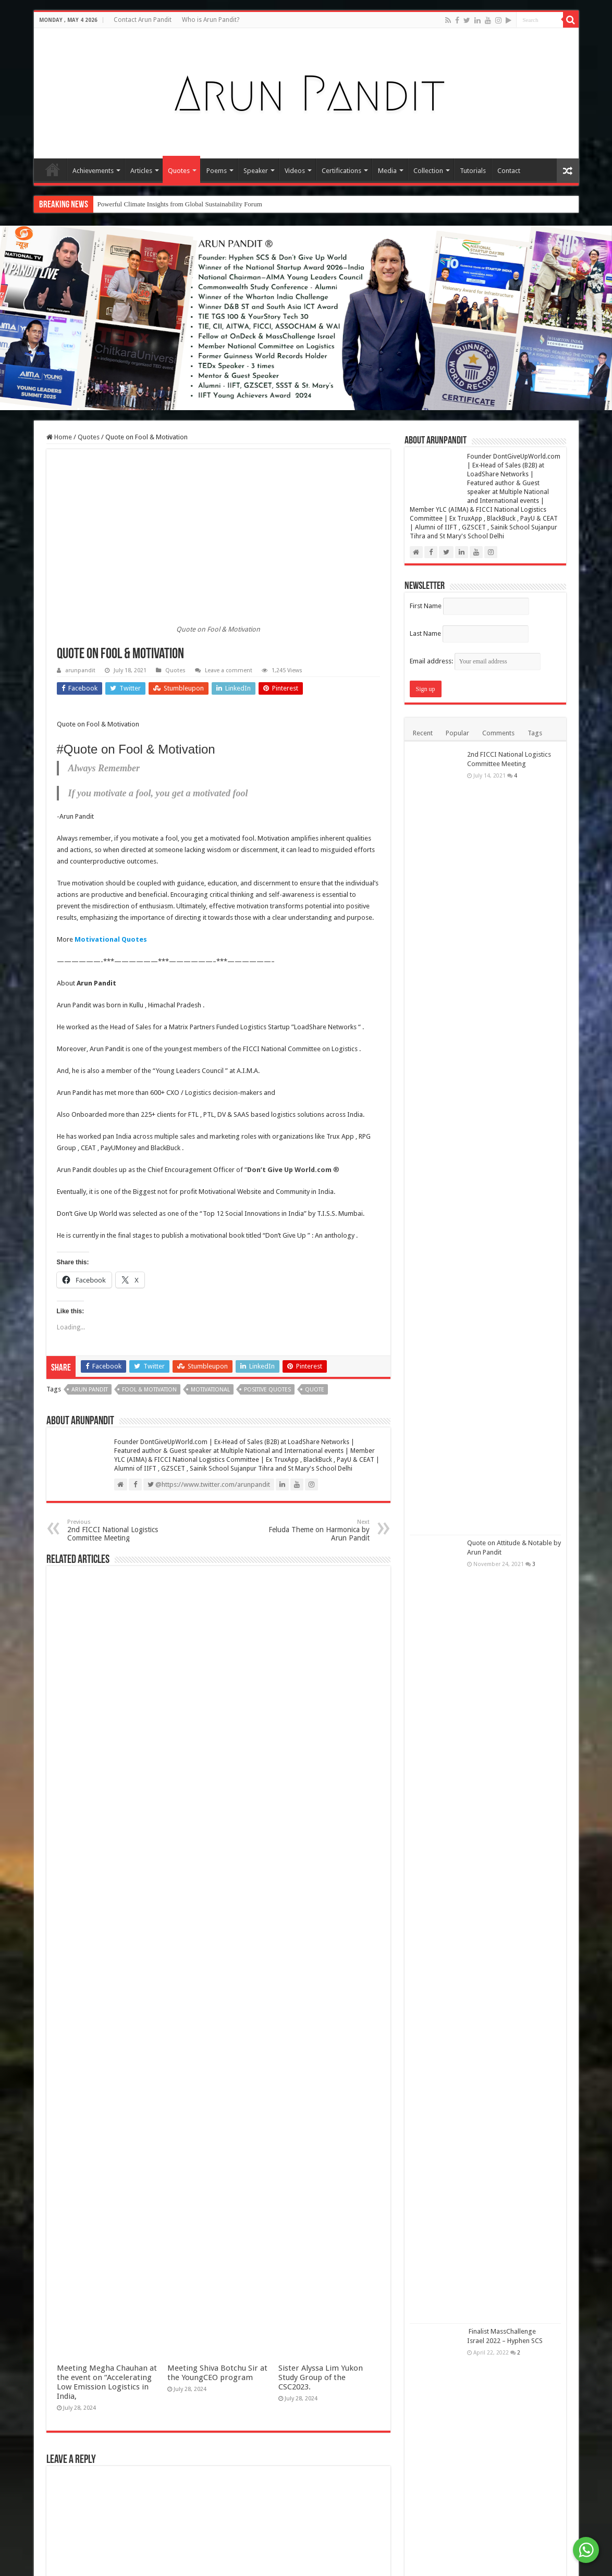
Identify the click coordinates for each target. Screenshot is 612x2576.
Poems (216, 171)
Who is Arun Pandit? (210, 19)
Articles (141, 171)
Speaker (255, 171)
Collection (428, 171)
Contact (508, 171)
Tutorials (473, 171)
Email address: (475, 661)
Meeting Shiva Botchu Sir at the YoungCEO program (217, 2372)
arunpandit (80, 670)
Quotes (179, 171)
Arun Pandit (89, 1389)
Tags (535, 733)
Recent (423, 733)
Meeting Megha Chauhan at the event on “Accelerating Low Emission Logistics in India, (107, 2382)
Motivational (210, 1389)
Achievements (93, 171)
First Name (426, 606)
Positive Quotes (267, 1389)
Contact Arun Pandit (143, 19)
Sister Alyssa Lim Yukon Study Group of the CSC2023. (320, 2377)
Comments (498, 733)
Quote (314, 1389)
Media (387, 171)
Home (52, 169)
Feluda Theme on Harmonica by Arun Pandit (316, 1530)
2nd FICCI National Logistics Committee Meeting (120, 1530)
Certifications (341, 171)
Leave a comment (228, 670)
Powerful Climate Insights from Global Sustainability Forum (179, 204)
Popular (457, 733)
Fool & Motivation (149, 1389)
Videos (295, 171)
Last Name (425, 633)
